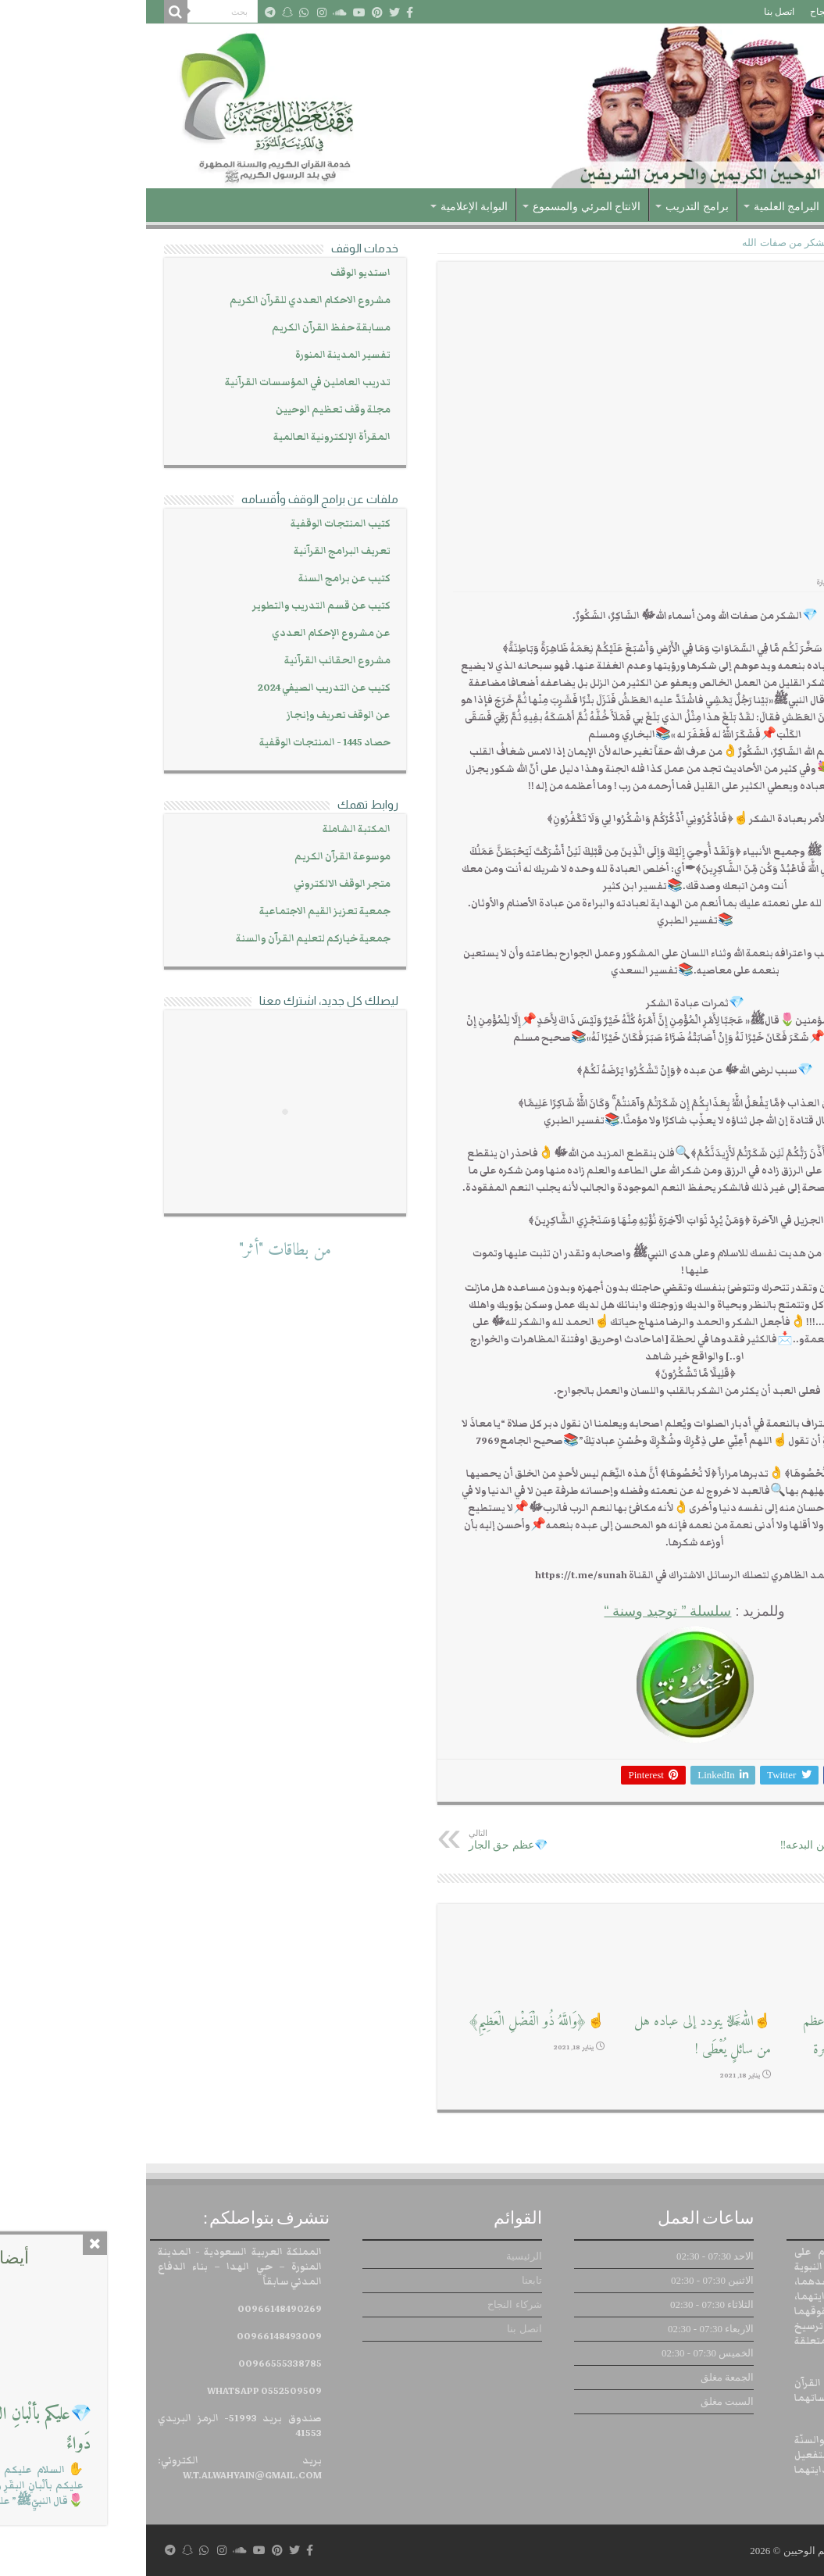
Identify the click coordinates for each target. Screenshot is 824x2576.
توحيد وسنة (734, 242)
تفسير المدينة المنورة (196, 355)
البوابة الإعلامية (328, 207)
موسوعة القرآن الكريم (196, 856)
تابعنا (741, 11)
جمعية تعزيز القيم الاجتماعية (178, 911)
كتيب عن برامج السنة (198, 578)
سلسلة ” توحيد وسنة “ (521, 1611)
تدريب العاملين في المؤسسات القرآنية (161, 382)
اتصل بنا (633, 11)
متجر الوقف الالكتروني (196, 884)
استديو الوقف (214, 273)
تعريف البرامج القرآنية (196, 551)
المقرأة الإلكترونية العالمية (185, 437)
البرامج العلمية (641, 207)
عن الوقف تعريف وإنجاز (192, 715)
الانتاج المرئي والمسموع (440, 207)
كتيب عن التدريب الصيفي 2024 (178, 688)
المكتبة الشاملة (210, 829)
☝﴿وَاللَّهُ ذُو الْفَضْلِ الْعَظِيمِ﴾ (390, 2022)
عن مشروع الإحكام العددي (185, 633)
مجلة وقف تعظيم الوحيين (187, 409)
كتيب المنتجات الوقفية (194, 523)
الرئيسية (782, 11)
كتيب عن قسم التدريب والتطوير (175, 605)
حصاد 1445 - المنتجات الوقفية (178, 742)
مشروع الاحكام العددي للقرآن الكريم (164, 300)
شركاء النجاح (690, 11)
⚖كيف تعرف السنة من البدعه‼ (695, 1839)
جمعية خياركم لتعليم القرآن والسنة (167, 938)
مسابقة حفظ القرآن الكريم (185, 327)
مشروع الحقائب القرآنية (191, 660)
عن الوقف (727, 207)
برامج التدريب (551, 207)
